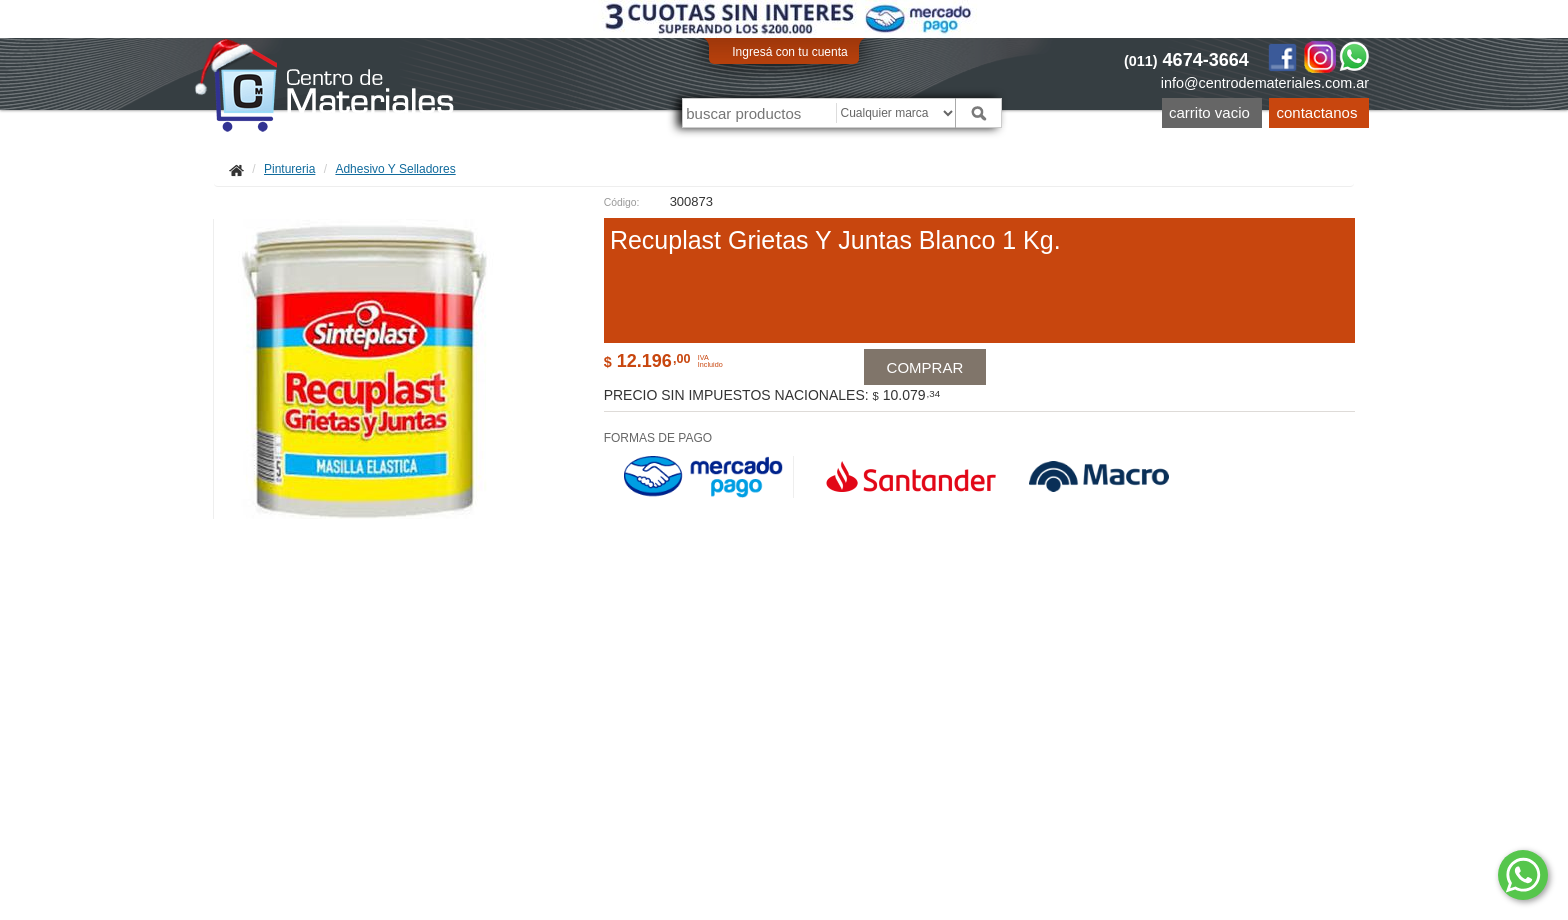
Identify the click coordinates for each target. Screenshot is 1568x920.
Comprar (926, 386)
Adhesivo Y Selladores (395, 169)
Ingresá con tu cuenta (789, 52)
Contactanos (1317, 112)
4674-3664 (1186, 60)
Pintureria (289, 169)
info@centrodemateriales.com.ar (1265, 83)
